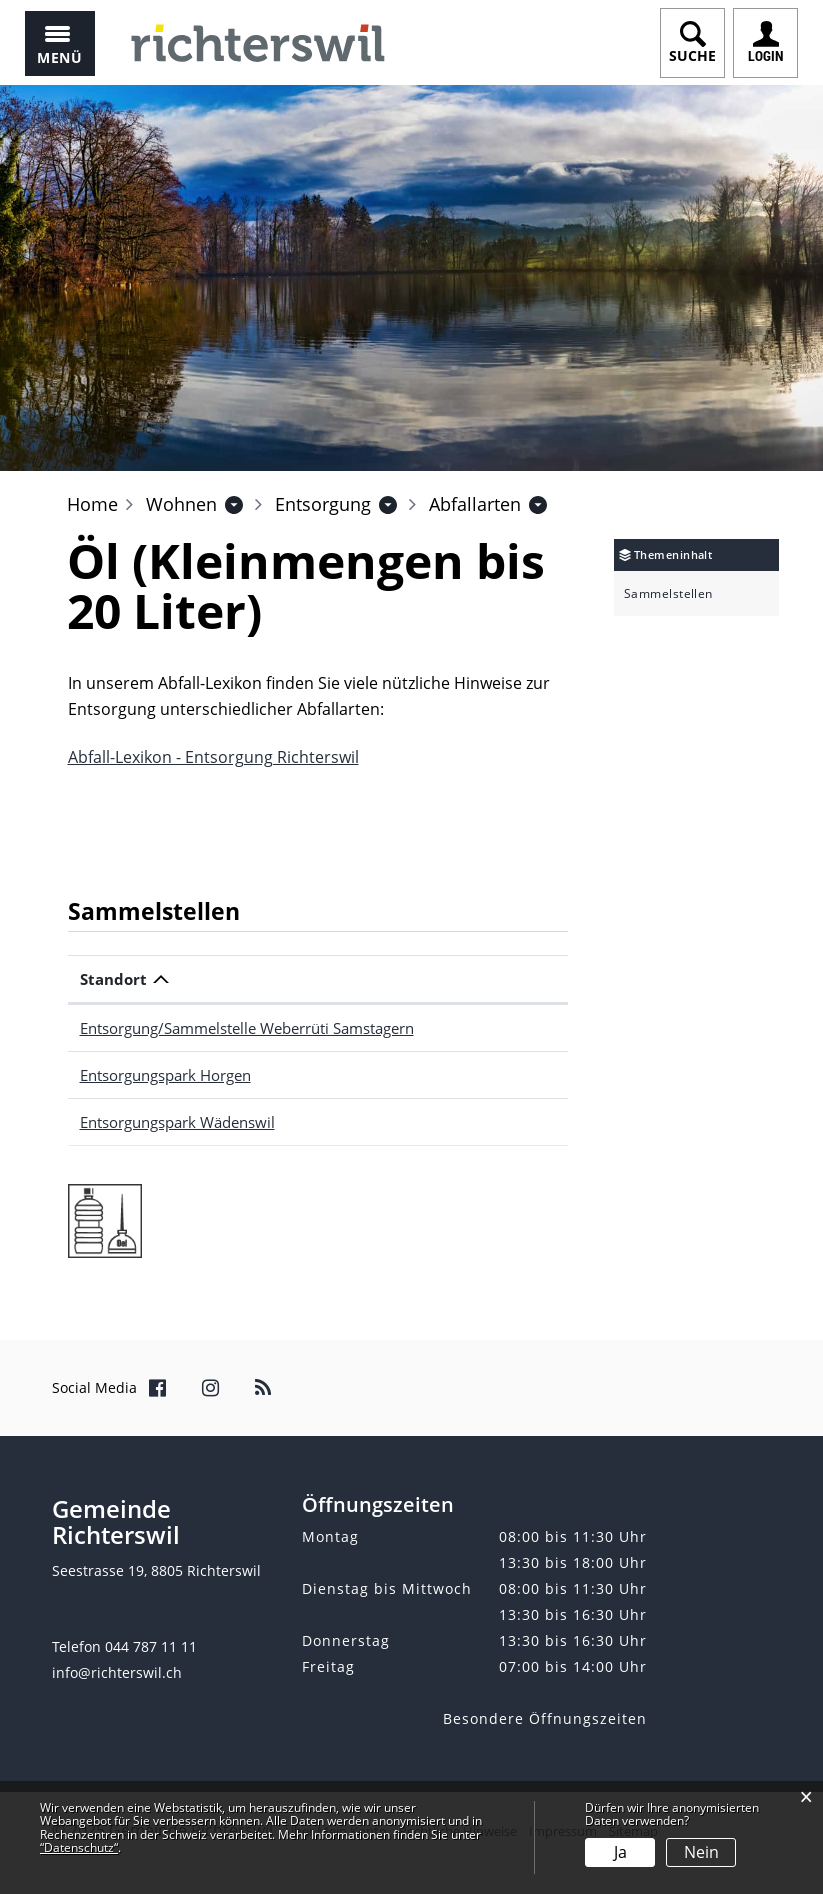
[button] (181, 504)
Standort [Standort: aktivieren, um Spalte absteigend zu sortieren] (113, 979)
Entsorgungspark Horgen (165, 1075)
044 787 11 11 (151, 1646)
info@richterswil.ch (117, 1672)
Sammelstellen (668, 594)
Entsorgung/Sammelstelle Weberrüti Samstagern (247, 1028)
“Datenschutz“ (79, 1847)
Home (92, 504)
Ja (620, 1852)
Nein (701, 1852)
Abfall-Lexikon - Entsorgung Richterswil (213, 757)
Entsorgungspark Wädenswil (177, 1122)
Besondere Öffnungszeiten (545, 1718)
